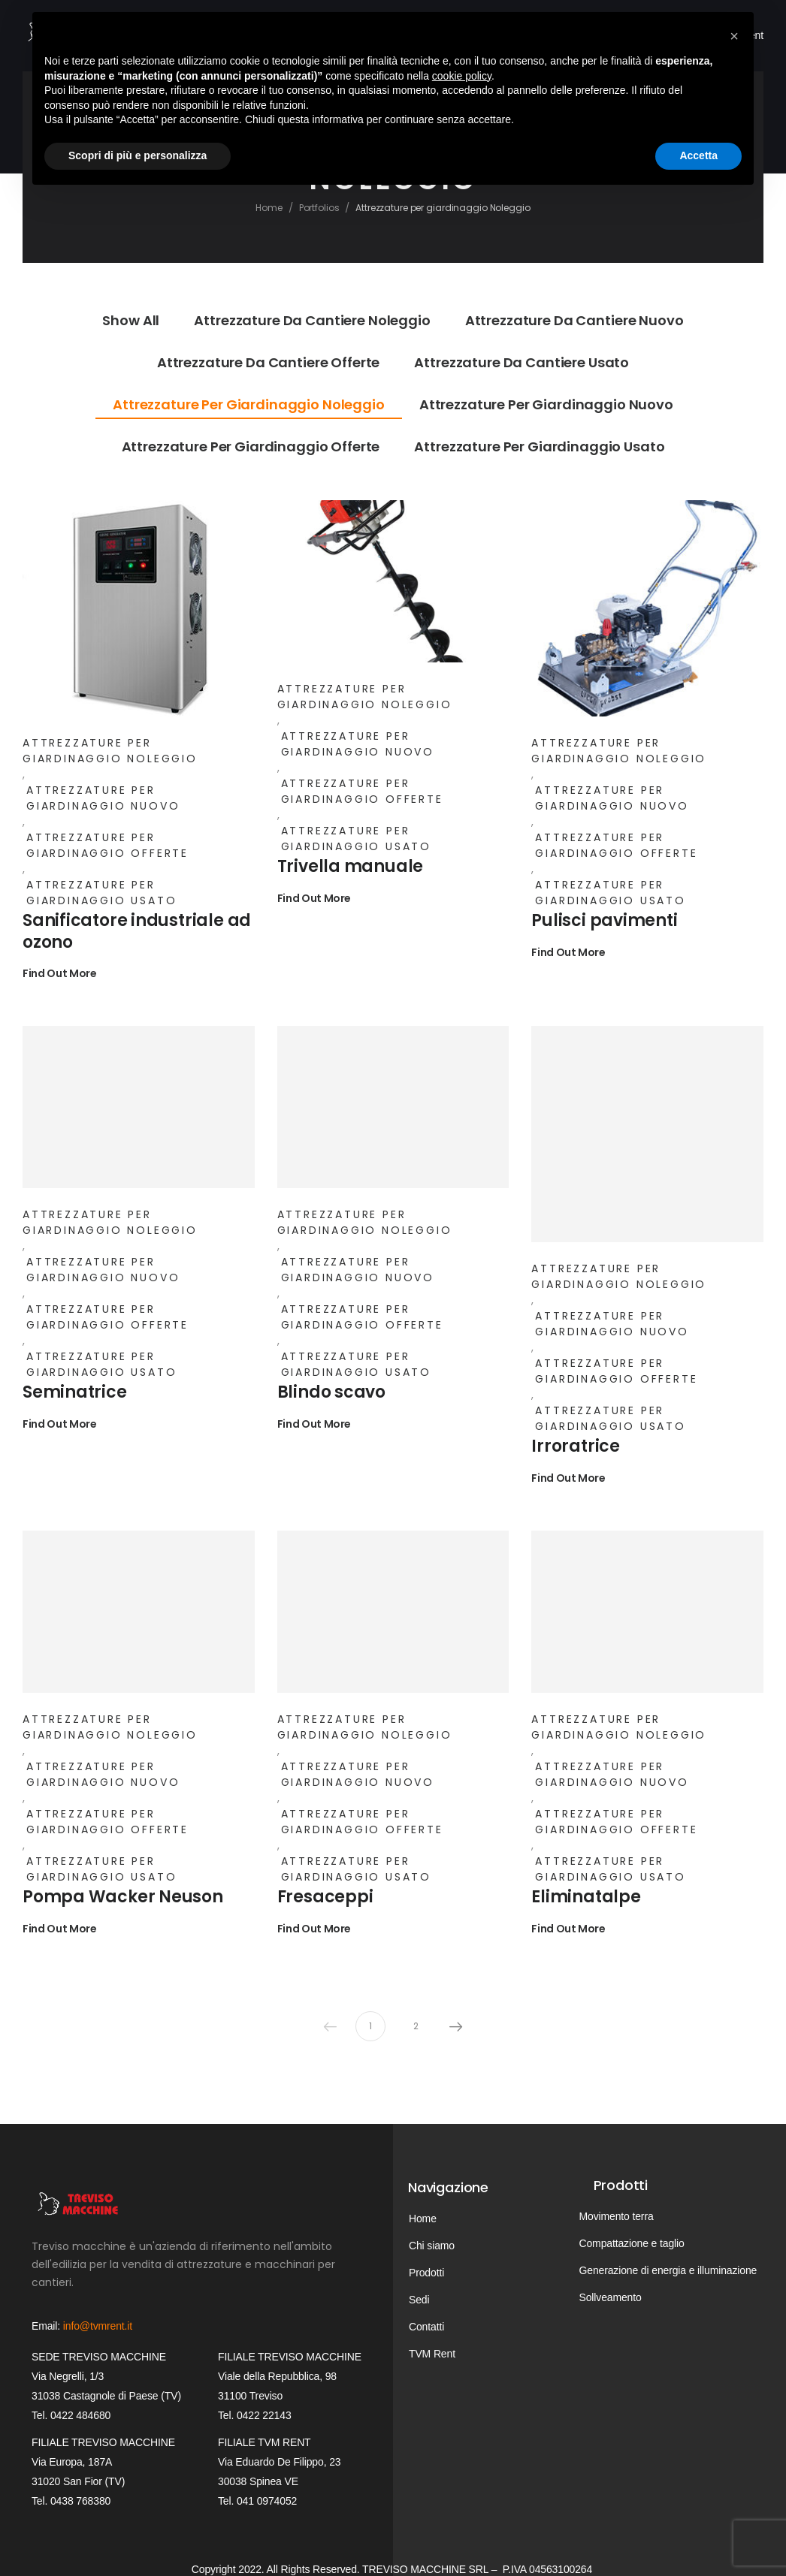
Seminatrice (75, 1392)
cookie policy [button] (461, 76)
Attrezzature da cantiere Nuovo (574, 320)
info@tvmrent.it (97, 2326)
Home (269, 207)
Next (456, 2026)
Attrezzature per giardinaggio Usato (539, 446)
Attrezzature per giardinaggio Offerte (251, 446)
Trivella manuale (350, 866)
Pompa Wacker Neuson (123, 1896)
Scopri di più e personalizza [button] (137, 155)
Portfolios (319, 207)
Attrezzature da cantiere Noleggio (312, 320)
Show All (130, 320)
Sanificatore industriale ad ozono (137, 931)
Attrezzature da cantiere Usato (521, 362)
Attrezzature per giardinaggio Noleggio (249, 404)
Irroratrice (575, 1446)
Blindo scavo (331, 1392)
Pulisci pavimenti (604, 920)
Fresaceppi (325, 1896)
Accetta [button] (698, 155)
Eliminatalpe (585, 1896)
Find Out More (59, 974)
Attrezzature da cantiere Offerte (268, 362)
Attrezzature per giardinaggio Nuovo (546, 404)
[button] (734, 36)
